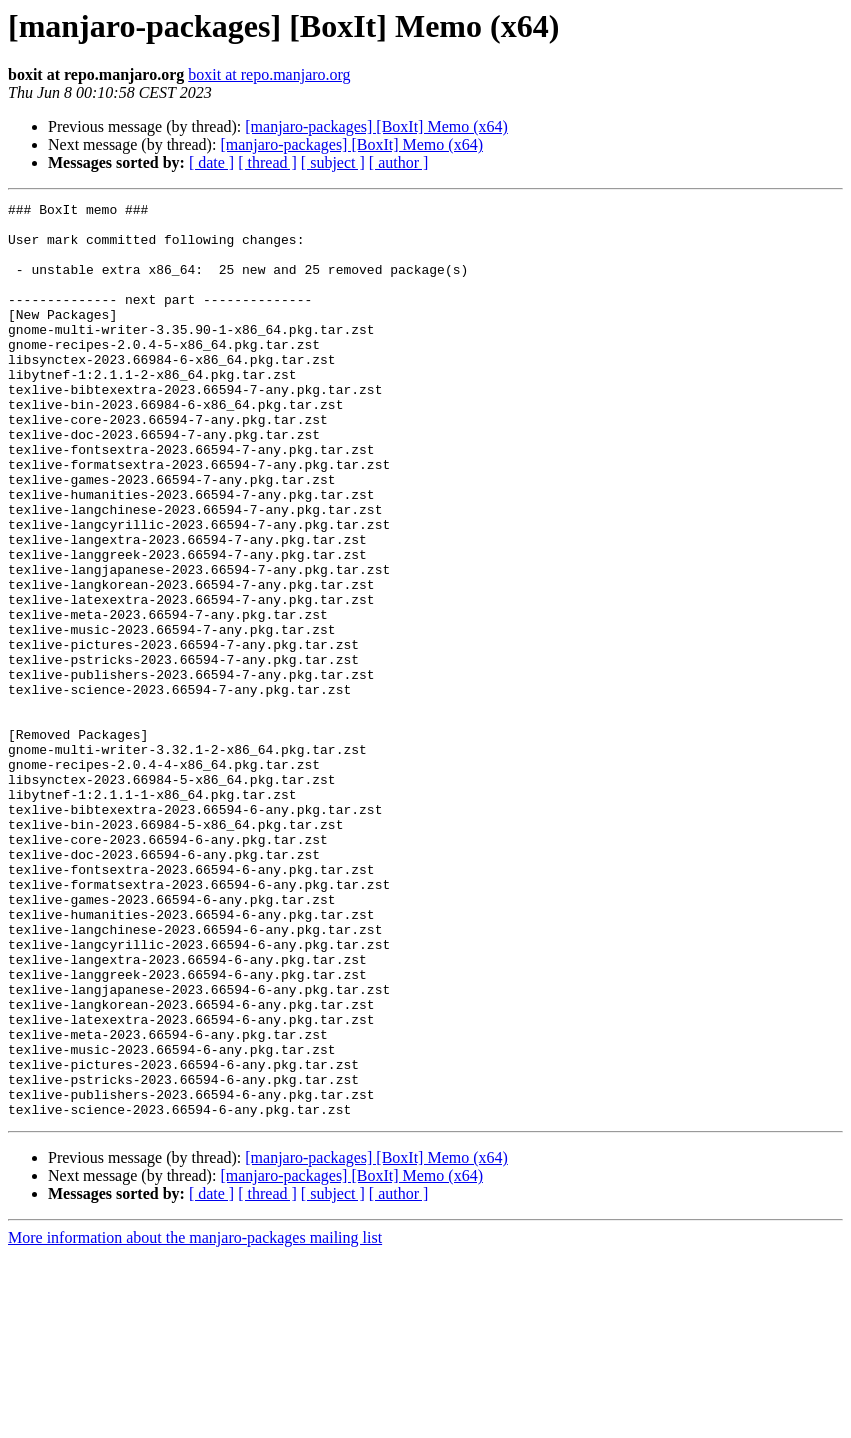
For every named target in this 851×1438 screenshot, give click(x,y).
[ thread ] (267, 162)
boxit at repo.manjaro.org (269, 74)
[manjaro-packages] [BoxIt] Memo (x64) (376, 126)
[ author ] (399, 162)
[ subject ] (333, 162)
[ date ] (211, 162)
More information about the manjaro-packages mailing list (195, 1420)
